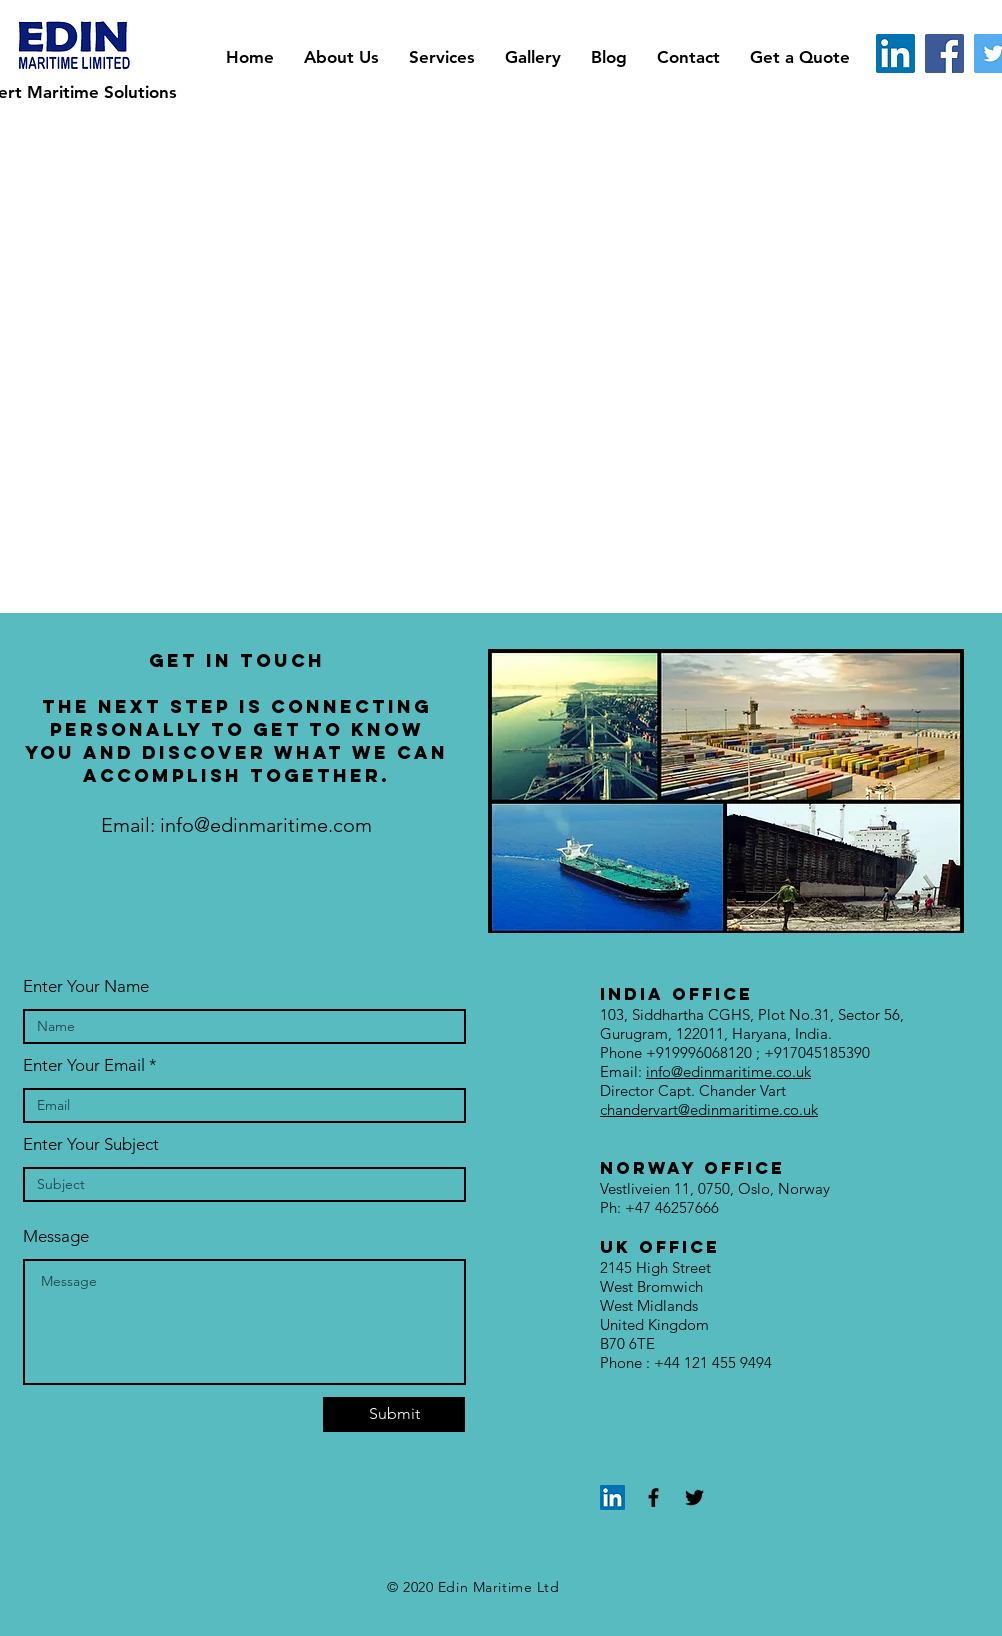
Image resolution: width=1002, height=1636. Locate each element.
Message (56, 1236)
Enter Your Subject (91, 1144)
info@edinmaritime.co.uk (728, 1071)
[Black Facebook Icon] (653, 1497)
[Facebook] (944, 53)
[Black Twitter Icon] (694, 1497)
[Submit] (394, 1414)
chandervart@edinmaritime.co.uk (709, 1109)
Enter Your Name (86, 986)
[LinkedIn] (895, 53)
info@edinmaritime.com (266, 825)
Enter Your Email (84, 1065)
